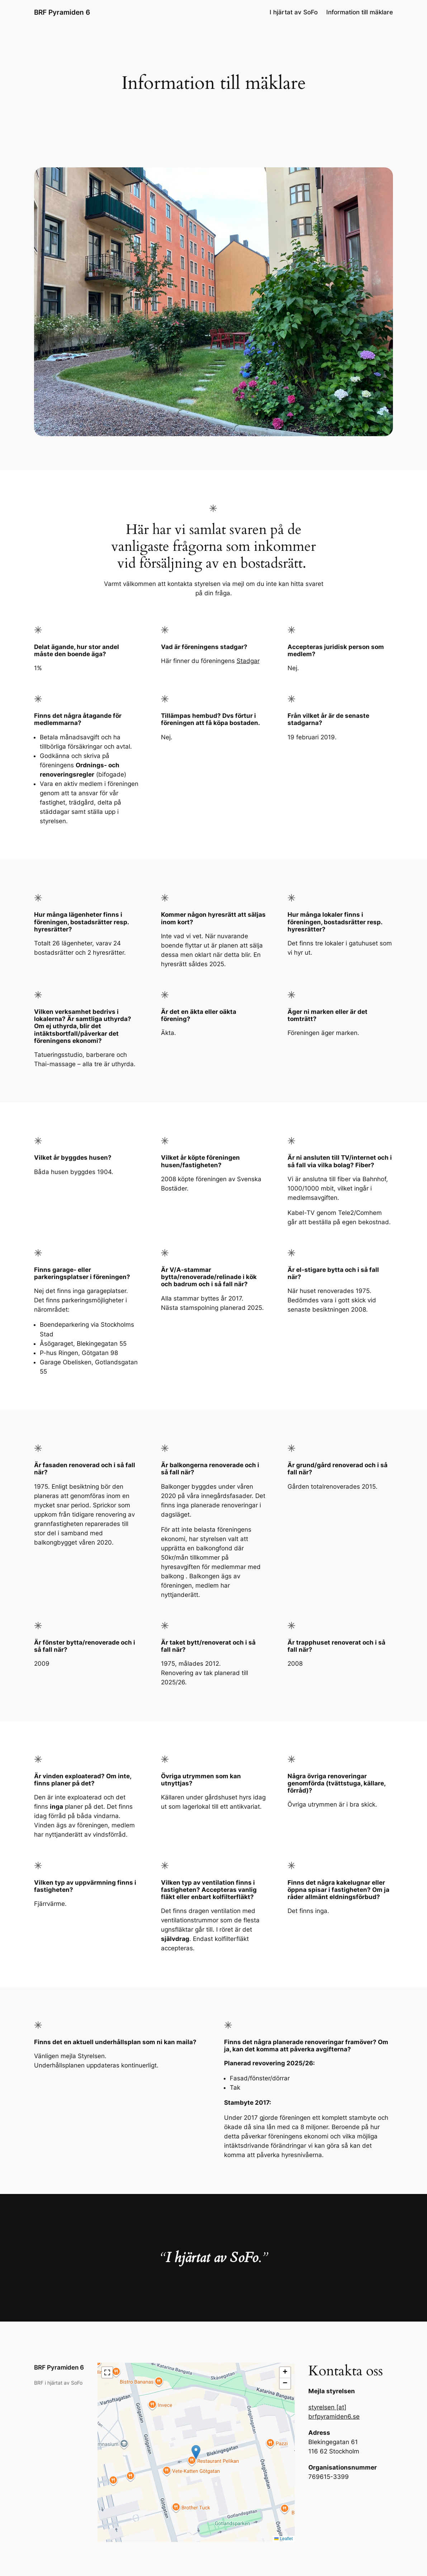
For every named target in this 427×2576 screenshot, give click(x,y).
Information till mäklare (359, 12)
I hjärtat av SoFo (294, 12)
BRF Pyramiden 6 (62, 12)
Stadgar (248, 660)
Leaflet (283, 2538)
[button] (195, 2452)
